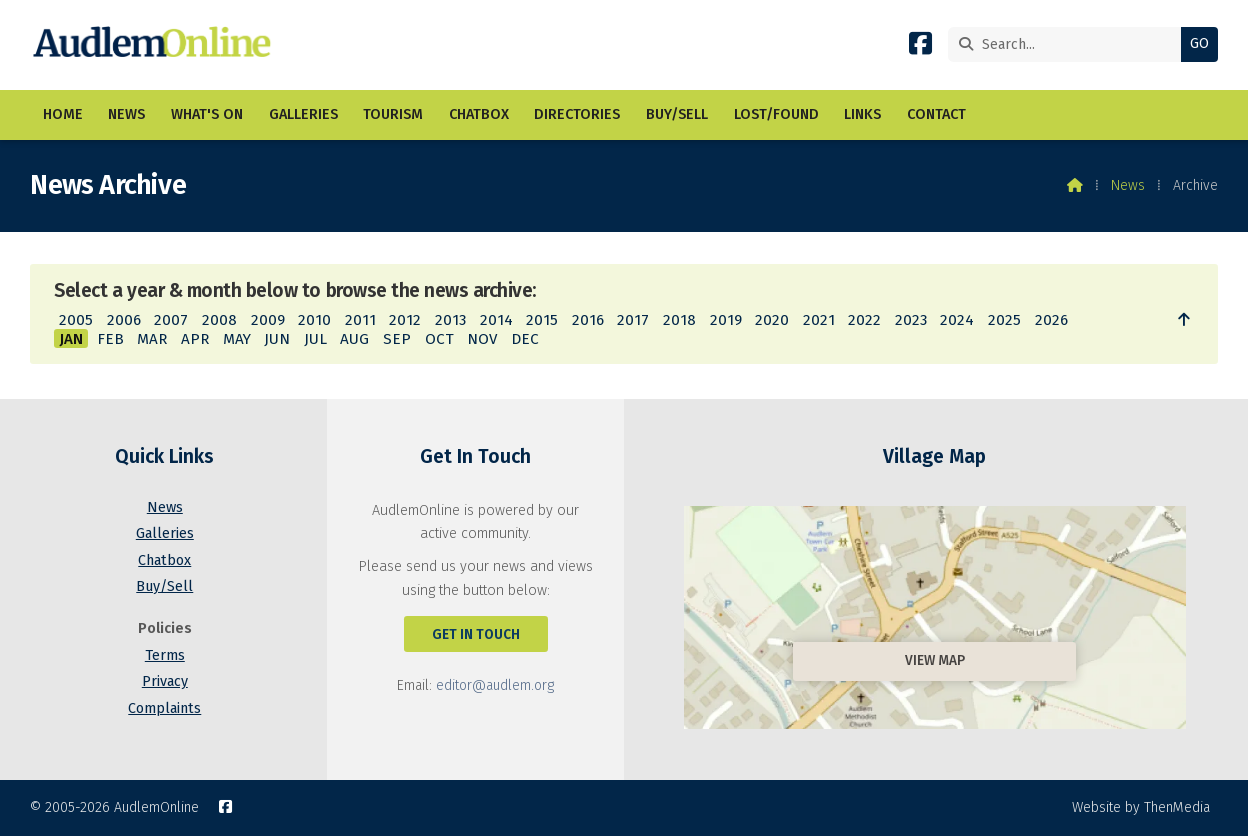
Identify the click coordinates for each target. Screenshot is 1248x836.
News (1128, 185)
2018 (679, 320)
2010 (314, 320)
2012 (405, 320)
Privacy (165, 681)
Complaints (164, 708)
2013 (450, 320)
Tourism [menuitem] (393, 114)
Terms (165, 655)
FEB (110, 339)
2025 (1004, 320)
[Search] (1069, 44)
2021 (819, 320)
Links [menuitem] (862, 114)
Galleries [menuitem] (303, 114)
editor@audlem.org (495, 685)
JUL (315, 339)
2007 (171, 320)
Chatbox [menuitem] (479, 114)
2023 (911, 320)
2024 (957, 320)
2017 (633, 320)
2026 (1051, 320)
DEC (525, 339)
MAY (237, 339)
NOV (482, 339)
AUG (354, 339)
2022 (864, 320)
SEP (397, 339)
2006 (124, 320)
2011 (360, 320)
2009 (268, 320)
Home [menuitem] (63, 114)
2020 (772, 320)
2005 (76, 320)
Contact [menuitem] (936, 114)
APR (195, 339)
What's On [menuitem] (207, 114)
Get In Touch (476, 634)
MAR (152, 339)
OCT (439, 339)
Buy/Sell (164, 586)
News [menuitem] (126, 114)
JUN (277, 339)
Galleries (165, 533)
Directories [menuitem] (577, 114)
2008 (219, 320)
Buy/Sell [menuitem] (677, 114)
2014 (496, 320)
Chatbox (164, 560)
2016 (588, 320)
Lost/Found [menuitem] (776, 114)
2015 (542, 320)
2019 (726, 320)
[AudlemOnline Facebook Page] (920, 47)
